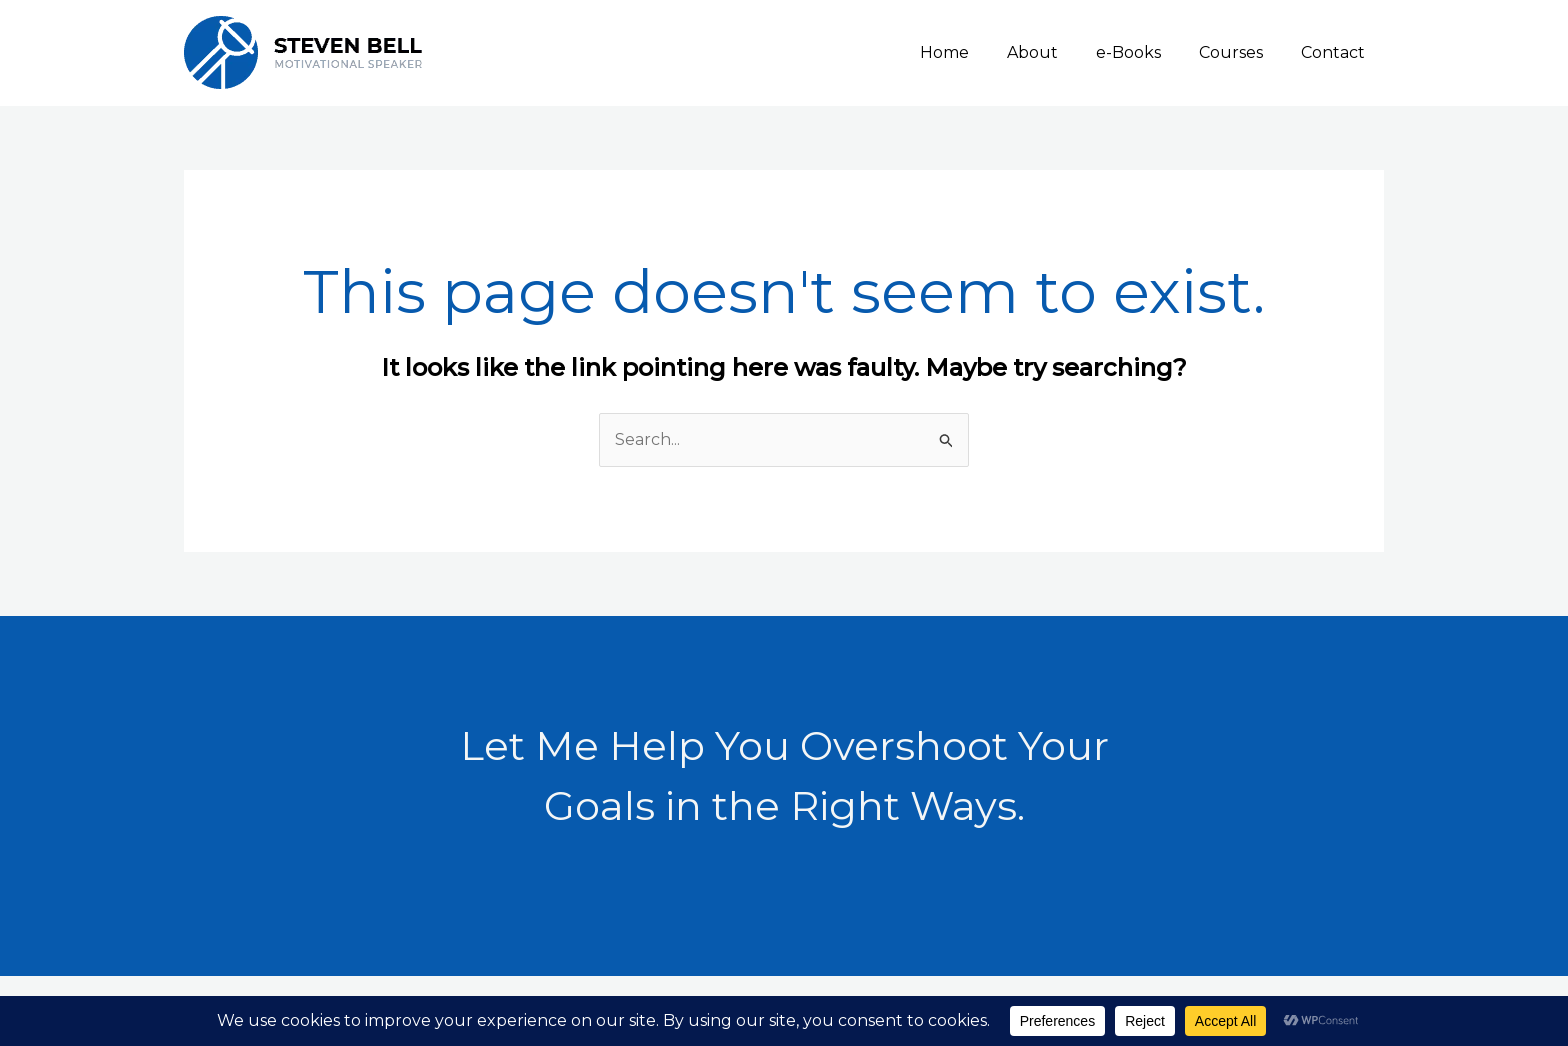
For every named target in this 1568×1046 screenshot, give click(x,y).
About (1053, 52)
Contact (1336, 52)
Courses (1240, 52)
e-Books (1143, 52)
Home (971, 52)
